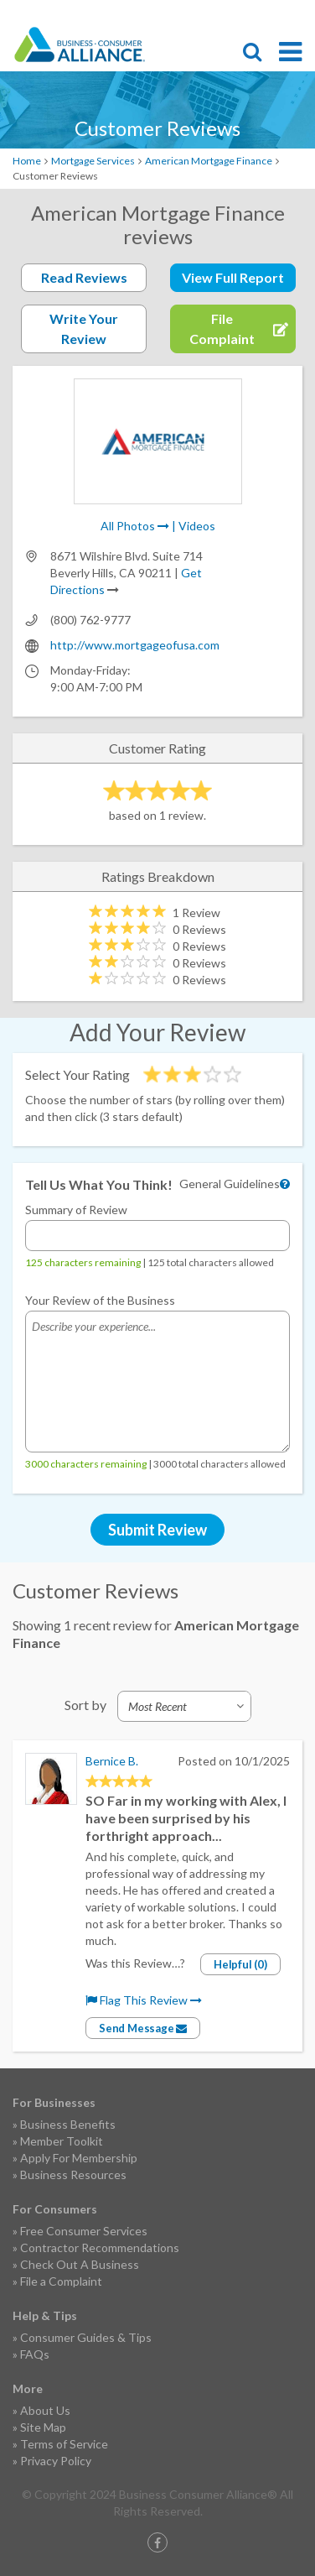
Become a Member (235, 13)
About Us (45, 2410)
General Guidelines (229, 1183)
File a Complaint (61, 2281)
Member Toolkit (61, 2141)
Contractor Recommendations (99, 2247)
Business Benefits (68, 2124)
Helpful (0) (240, 1964)
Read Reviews (84, 277)
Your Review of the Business (100, 1300)
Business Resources (73, 2174)
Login (294, 13)
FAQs (34, 2354)
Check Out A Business (79, 2264)
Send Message (143, 2028)
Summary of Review (76, 1209)
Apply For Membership (78, 2158)
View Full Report (233, 277)
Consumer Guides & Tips (86, 2337)
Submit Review (157, 1529)
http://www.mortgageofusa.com (134, 645)
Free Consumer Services (83, 2231)
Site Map (43, 2427)
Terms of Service (64, 2444)
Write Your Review (83, 328)
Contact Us (264, 13)
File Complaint (206, 13)
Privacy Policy (55, 2460)
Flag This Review (143, 2000)
